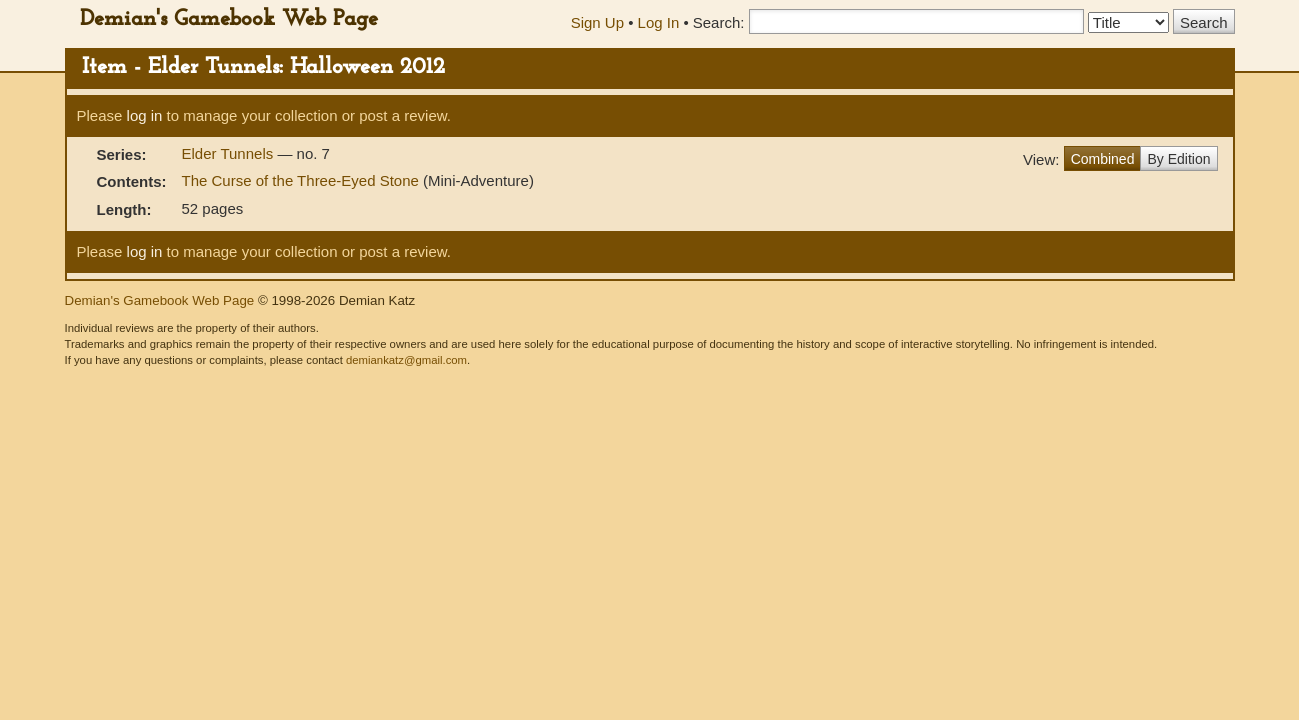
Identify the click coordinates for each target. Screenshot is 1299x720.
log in (145, 115)
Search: (719, 22)
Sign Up (597, 22)
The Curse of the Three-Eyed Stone (300, 180)
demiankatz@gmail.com (406, 360)
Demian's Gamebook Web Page (229, 19)
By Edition (1178, 159)
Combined (1103, 159)
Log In (659, 22)
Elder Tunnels (230, 153)
